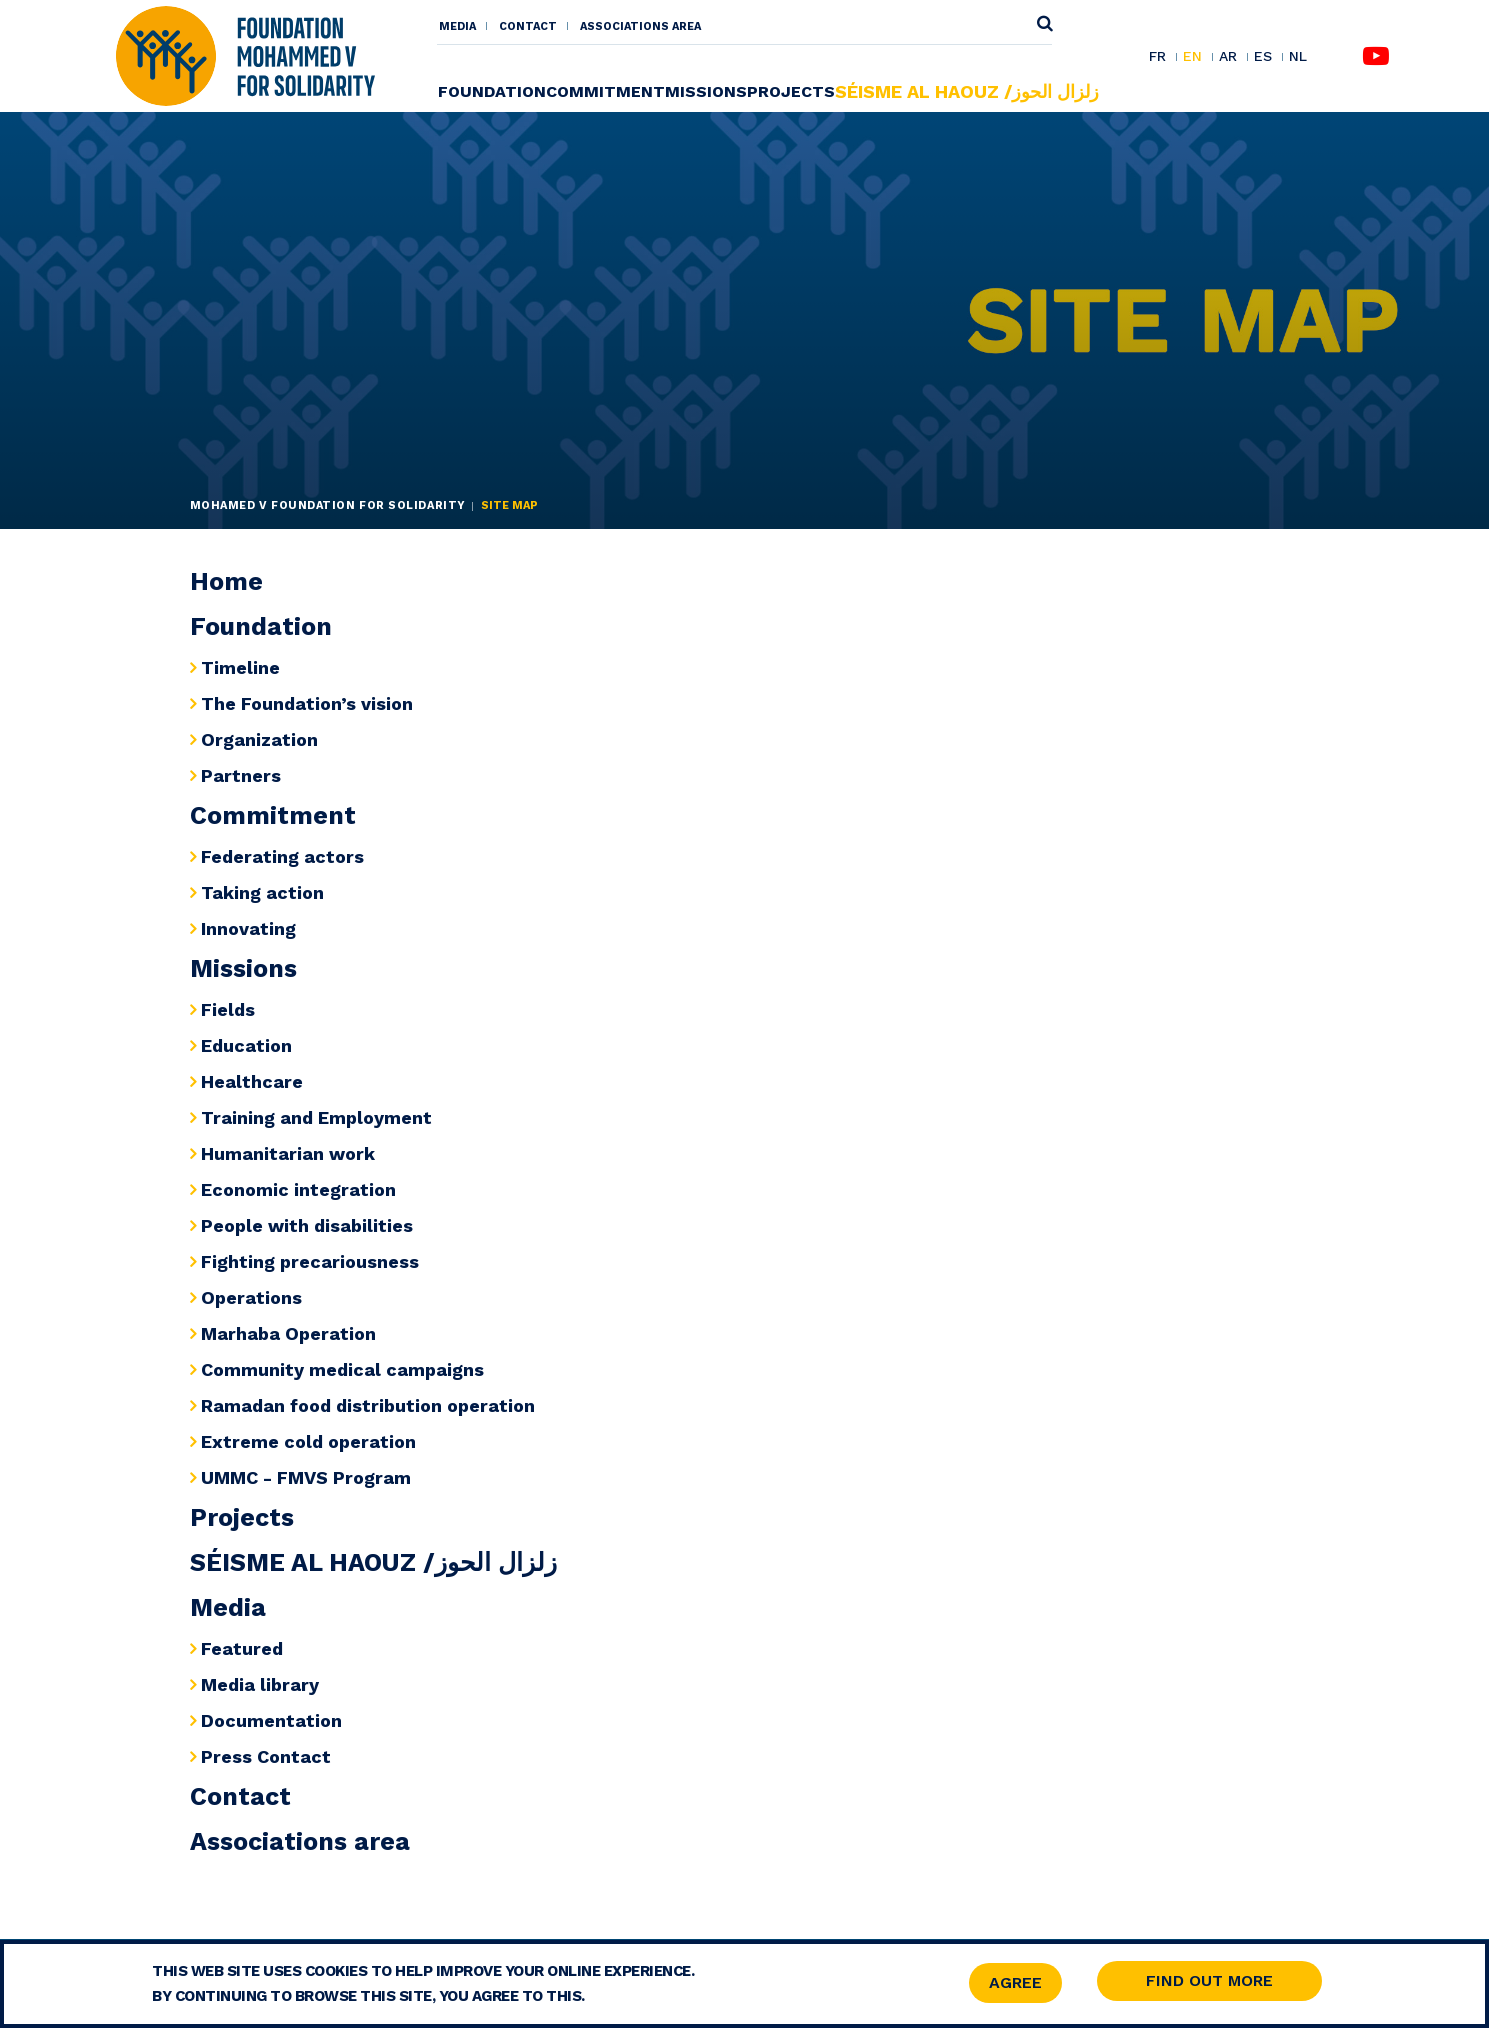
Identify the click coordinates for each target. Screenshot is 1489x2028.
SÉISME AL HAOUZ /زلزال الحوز (967, 91)
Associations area (640, 26)
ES (1263, 57)
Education (246, 1045)
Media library (260, 1684)
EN (1192, 57)
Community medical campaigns (342, 1369)
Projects (791, 91)
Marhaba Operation (288, 1333)
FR (1157, 57)
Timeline (240, 667)
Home (226, 581)
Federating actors (282, 856)
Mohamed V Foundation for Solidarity (328, 505)
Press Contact (266, 1756)
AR (1228, 57)
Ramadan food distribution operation (368, 1405)
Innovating (248, 928)
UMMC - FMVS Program (306, 1477)
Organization (259, 739)
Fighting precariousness (310, 1261)
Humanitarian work (288, 1153)
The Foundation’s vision (307, 703)
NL (1298, 56)
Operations (251, 1297)
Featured (242, 1648)
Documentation (271, 1720)
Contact (528, 26)
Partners (241, 775)
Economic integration (298, 1189)
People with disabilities (307, 1225)
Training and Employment (316, 1117)
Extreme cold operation (308, 1441)
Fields (228, 1009)
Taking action (262, 892)
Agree (1015, 1984)
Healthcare (252, 1081)
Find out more (1209, 1982)
